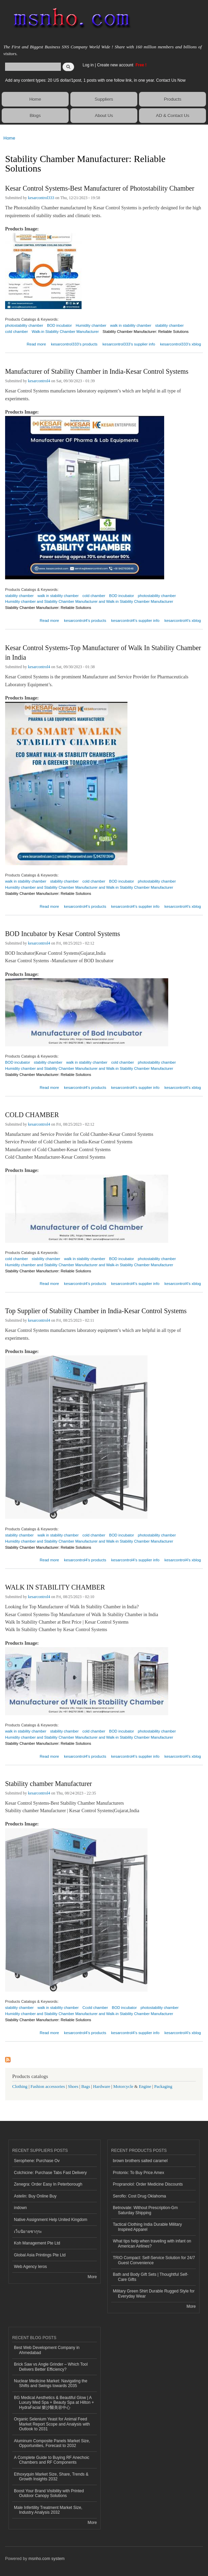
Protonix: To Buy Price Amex (138, 2172)
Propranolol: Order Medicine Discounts (148, 2184)
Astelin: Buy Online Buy (35, 2196)
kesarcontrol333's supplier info (129, 344)
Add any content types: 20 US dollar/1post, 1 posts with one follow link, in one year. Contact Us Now (95, 80)
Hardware (101, 2086)
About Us (104, 115)
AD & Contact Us (172, 115)
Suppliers (104, 99)
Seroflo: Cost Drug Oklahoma (139, 2196)
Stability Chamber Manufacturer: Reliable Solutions (146, 331)
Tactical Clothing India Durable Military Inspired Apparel (147, 2227)
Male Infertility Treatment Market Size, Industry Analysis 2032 (48, 2510)
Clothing (20, 2086)
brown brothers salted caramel (140, 2160)
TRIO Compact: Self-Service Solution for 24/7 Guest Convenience (154, 2260)
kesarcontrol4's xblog (182, 620)
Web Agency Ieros (30, 2266)
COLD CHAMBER (32, 1114)
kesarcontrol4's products (85, 620)
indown (20, 2207)
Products (172, 99)
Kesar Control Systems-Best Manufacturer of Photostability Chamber (99, 188)
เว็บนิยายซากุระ (28, 2231)
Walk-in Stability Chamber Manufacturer (65, 331)
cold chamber (16, 331)
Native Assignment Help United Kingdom (50, 2219)
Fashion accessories (48, 2086)
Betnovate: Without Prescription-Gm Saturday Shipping (145, 2210)
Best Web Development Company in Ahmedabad (47, 2350)
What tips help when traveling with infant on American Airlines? (152, 2243)
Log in (88, 65)
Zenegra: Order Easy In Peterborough (48, 2184)
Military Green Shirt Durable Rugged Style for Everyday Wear (153, 2293)
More (92, 2276)
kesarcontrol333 (41, 197)
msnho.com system (47, 2558)
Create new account (115, 65)
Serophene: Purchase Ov (37, 2160)
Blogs (35, 115)
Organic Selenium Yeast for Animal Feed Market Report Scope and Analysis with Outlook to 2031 (52, 2424)
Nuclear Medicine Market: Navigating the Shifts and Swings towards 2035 (50, 2383)
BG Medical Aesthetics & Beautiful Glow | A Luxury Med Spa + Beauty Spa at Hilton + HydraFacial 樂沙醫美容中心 (54, 2402)
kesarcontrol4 (39, 381)
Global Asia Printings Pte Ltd (40, 2255)
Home (35, 99)
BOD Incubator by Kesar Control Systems (62, 933)
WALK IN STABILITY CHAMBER (55, 1587)
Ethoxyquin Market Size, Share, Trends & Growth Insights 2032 (51, 2476)
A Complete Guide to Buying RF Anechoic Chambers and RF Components (51, 2460)
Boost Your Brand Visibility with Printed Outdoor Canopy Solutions (49, 2493)
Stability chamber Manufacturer (48, 1783)
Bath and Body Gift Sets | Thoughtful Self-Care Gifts (150, 2277)
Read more (36, 343)
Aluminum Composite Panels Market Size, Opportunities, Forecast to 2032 (52, 2443)
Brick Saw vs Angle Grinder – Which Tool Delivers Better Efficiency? (51, 2366)
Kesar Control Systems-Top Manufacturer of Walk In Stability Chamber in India (103, 652)
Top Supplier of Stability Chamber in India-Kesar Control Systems (96, 1311)
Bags (85, 2086)
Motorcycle (123, 2086)
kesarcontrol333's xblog (180, 344)
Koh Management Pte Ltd (37, 2243)
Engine (145, 2086)
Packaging (163, 2086)
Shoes (73, 2086)
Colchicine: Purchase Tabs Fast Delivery (50, 2172)
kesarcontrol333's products (74, 344)
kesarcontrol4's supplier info (135, 620)
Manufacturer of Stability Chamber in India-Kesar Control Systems (96, 371)
